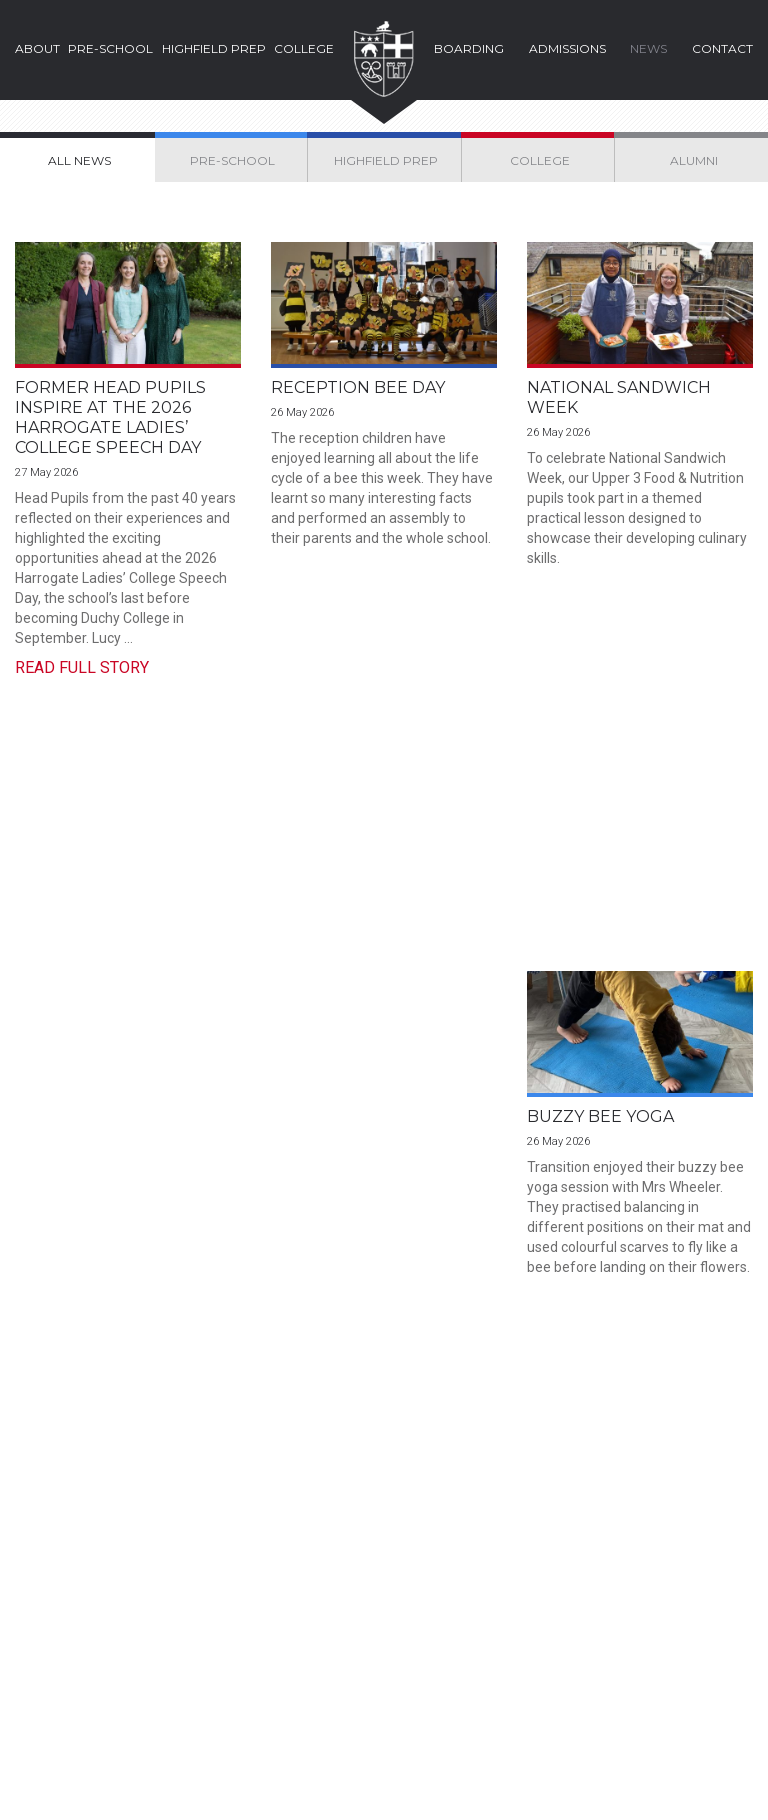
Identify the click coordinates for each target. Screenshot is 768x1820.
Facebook (285, 1710)
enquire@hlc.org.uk (353, 1676)
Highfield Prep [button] (214, 48)
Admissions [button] (567, 48)
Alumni (651, 1666)
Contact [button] (722, 48)
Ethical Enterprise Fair (383, 888)
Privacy (213, 1776)
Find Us (418, 1515)
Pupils (648, 1640)
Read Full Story (82, 667)
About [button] (37, 48)
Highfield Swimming (622, 888)
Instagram (322, 1710)
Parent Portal (570, 1640)
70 (465, 1116)
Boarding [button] (469, 48)
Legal (37, 1776)
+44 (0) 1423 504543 (359, 1622)
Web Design (666, 1792)
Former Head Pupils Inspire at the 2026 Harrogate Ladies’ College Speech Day (110, 417)
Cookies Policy (122, 1776)
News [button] (648, 48)
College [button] (304, 48)
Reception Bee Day (358, 387)
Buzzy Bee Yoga (88, 888)
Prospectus (104, 1515)
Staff (544, 1666)
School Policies (306, 1776)
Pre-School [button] (110, 48)
